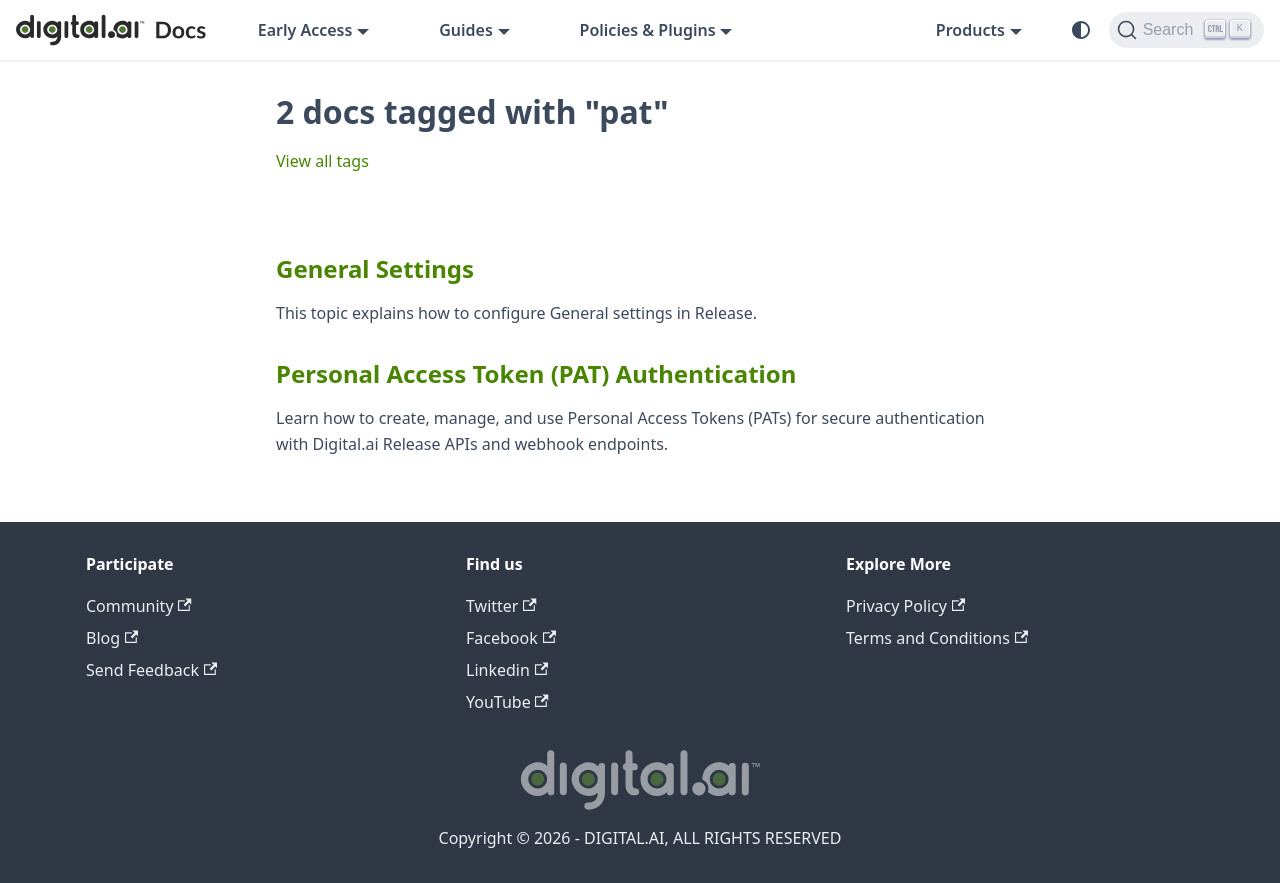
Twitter (501, 606)
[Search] (1186, 30)
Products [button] (970, 30)
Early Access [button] (305, 30)
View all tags (322, 161)
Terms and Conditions (937, 638)
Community (139, 606)
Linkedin (507, 670)
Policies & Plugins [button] (648, 30)
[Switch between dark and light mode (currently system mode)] (1081, 30)
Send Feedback (151, 670)
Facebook (511, 638)
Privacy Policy (905, 606)
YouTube (507, 702)
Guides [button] (466, 30)
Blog (112, 638)
